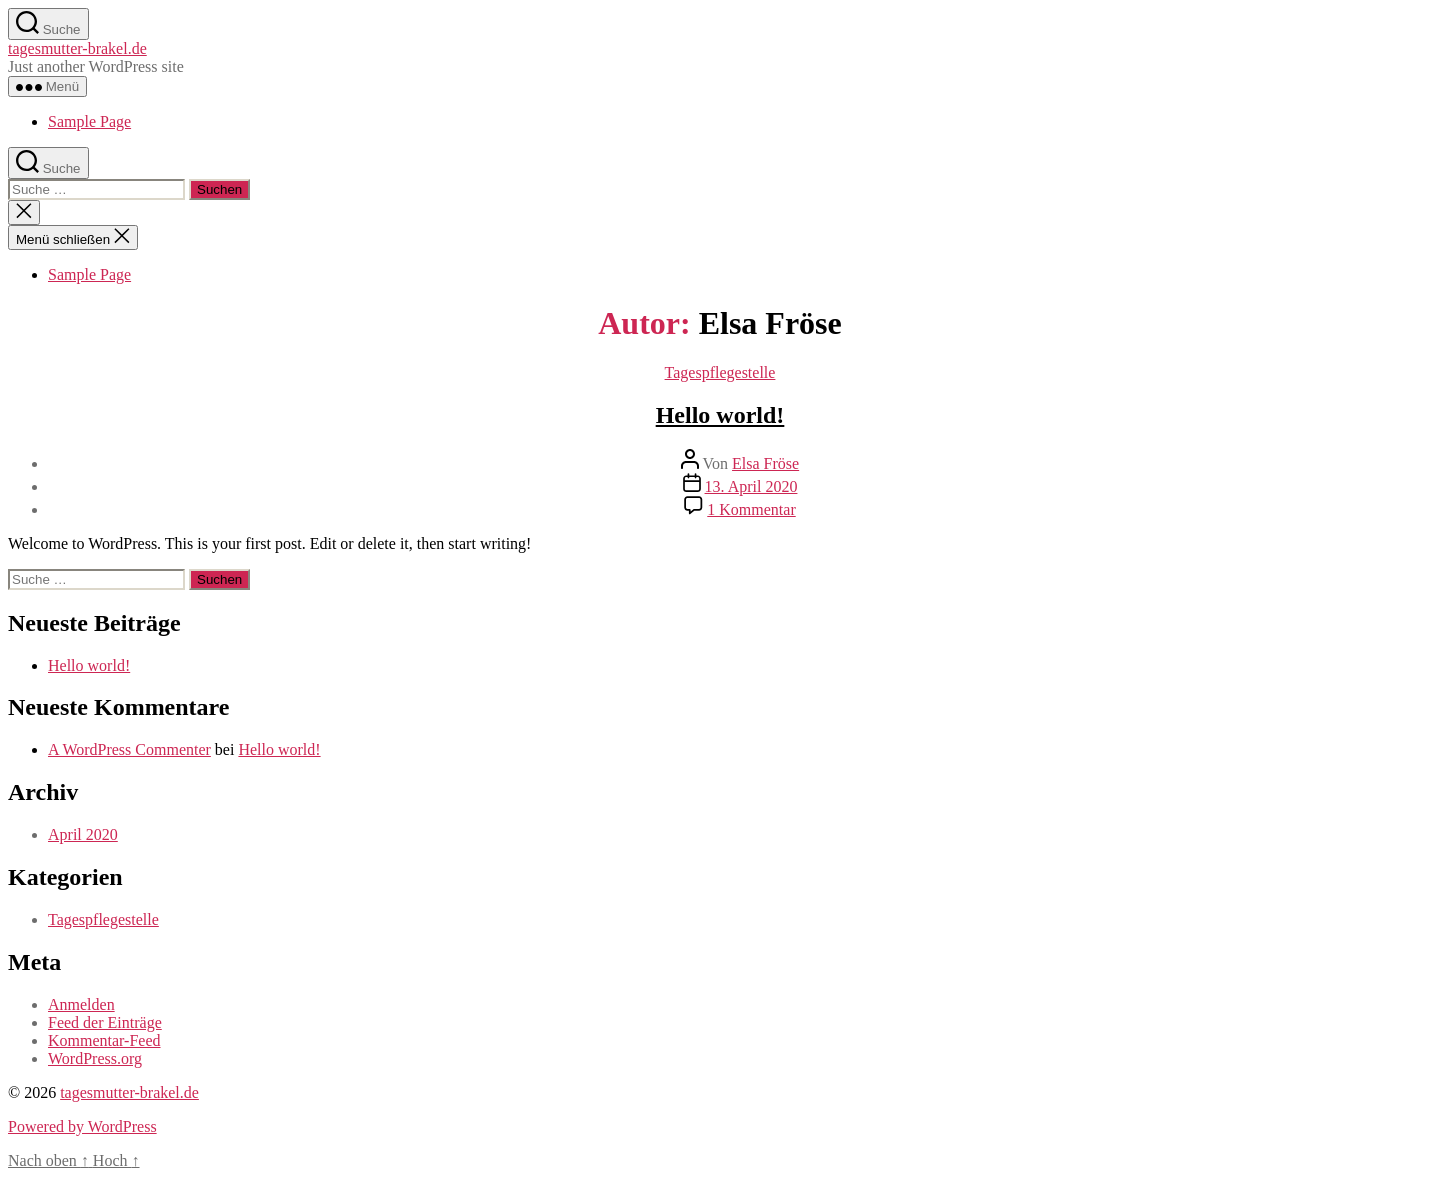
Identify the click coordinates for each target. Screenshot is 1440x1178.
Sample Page (89, 121)
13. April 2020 (751, 486)
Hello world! (720, 415)
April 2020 (83, 834)
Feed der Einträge (105, 1022)
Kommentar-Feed (104, 1040)
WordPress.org (95, 1058)
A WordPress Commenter (129, 749)
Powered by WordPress (82, 1126)
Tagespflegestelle (720, 372)
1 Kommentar (751, 509)
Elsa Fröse (765, 463)
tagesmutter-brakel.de (77, 48)
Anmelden (81, 1004)
